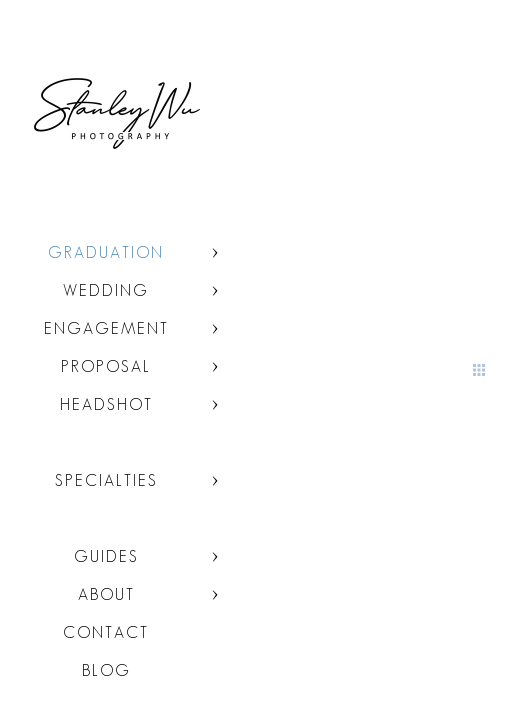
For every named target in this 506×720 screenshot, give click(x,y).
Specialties (106, 480)
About (106, 594)
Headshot (106, 404)
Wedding (106, 290)
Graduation (106, 252)
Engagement (106, 328)
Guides (106, 556)
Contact (106, 632)
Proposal (106, 366)
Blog (106, 670)
